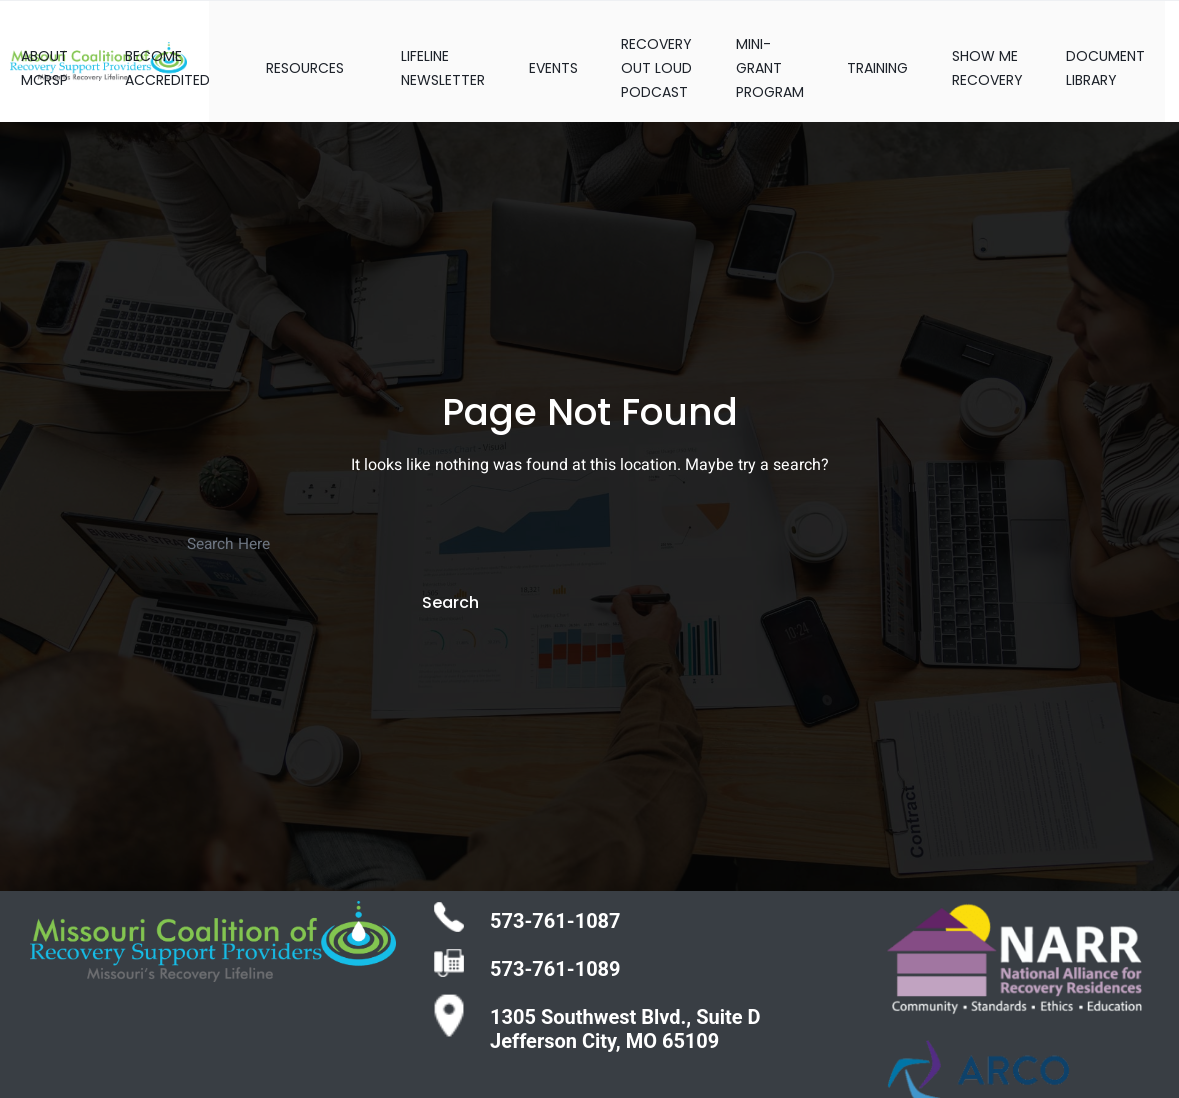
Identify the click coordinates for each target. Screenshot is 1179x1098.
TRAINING (878, 48)
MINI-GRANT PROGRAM (764, 48)
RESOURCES (282, 48)
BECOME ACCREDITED (145, 48)
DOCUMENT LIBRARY (1119, 48)
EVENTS (534, 48)
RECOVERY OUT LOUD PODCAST (644, 48)
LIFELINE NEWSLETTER (418, 48)
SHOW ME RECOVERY (994, 48)
